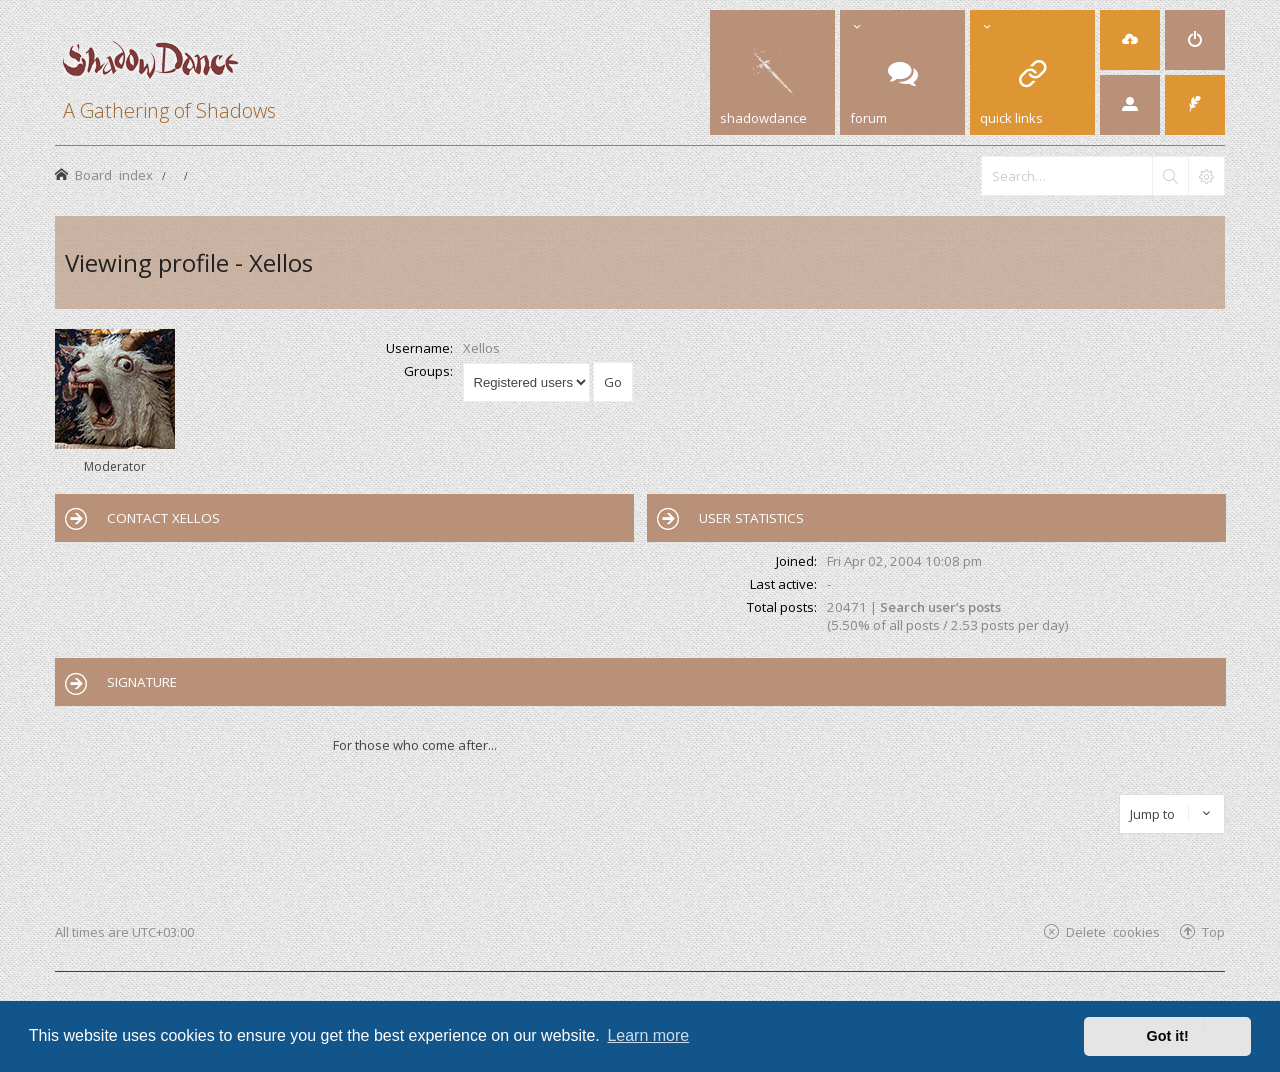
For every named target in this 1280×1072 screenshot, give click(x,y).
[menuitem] (1130, 40)
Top (1213, 931)
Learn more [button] (648, 1035)
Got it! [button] (1168, 1036)
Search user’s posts (940, 607)
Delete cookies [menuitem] (1113, 931)
